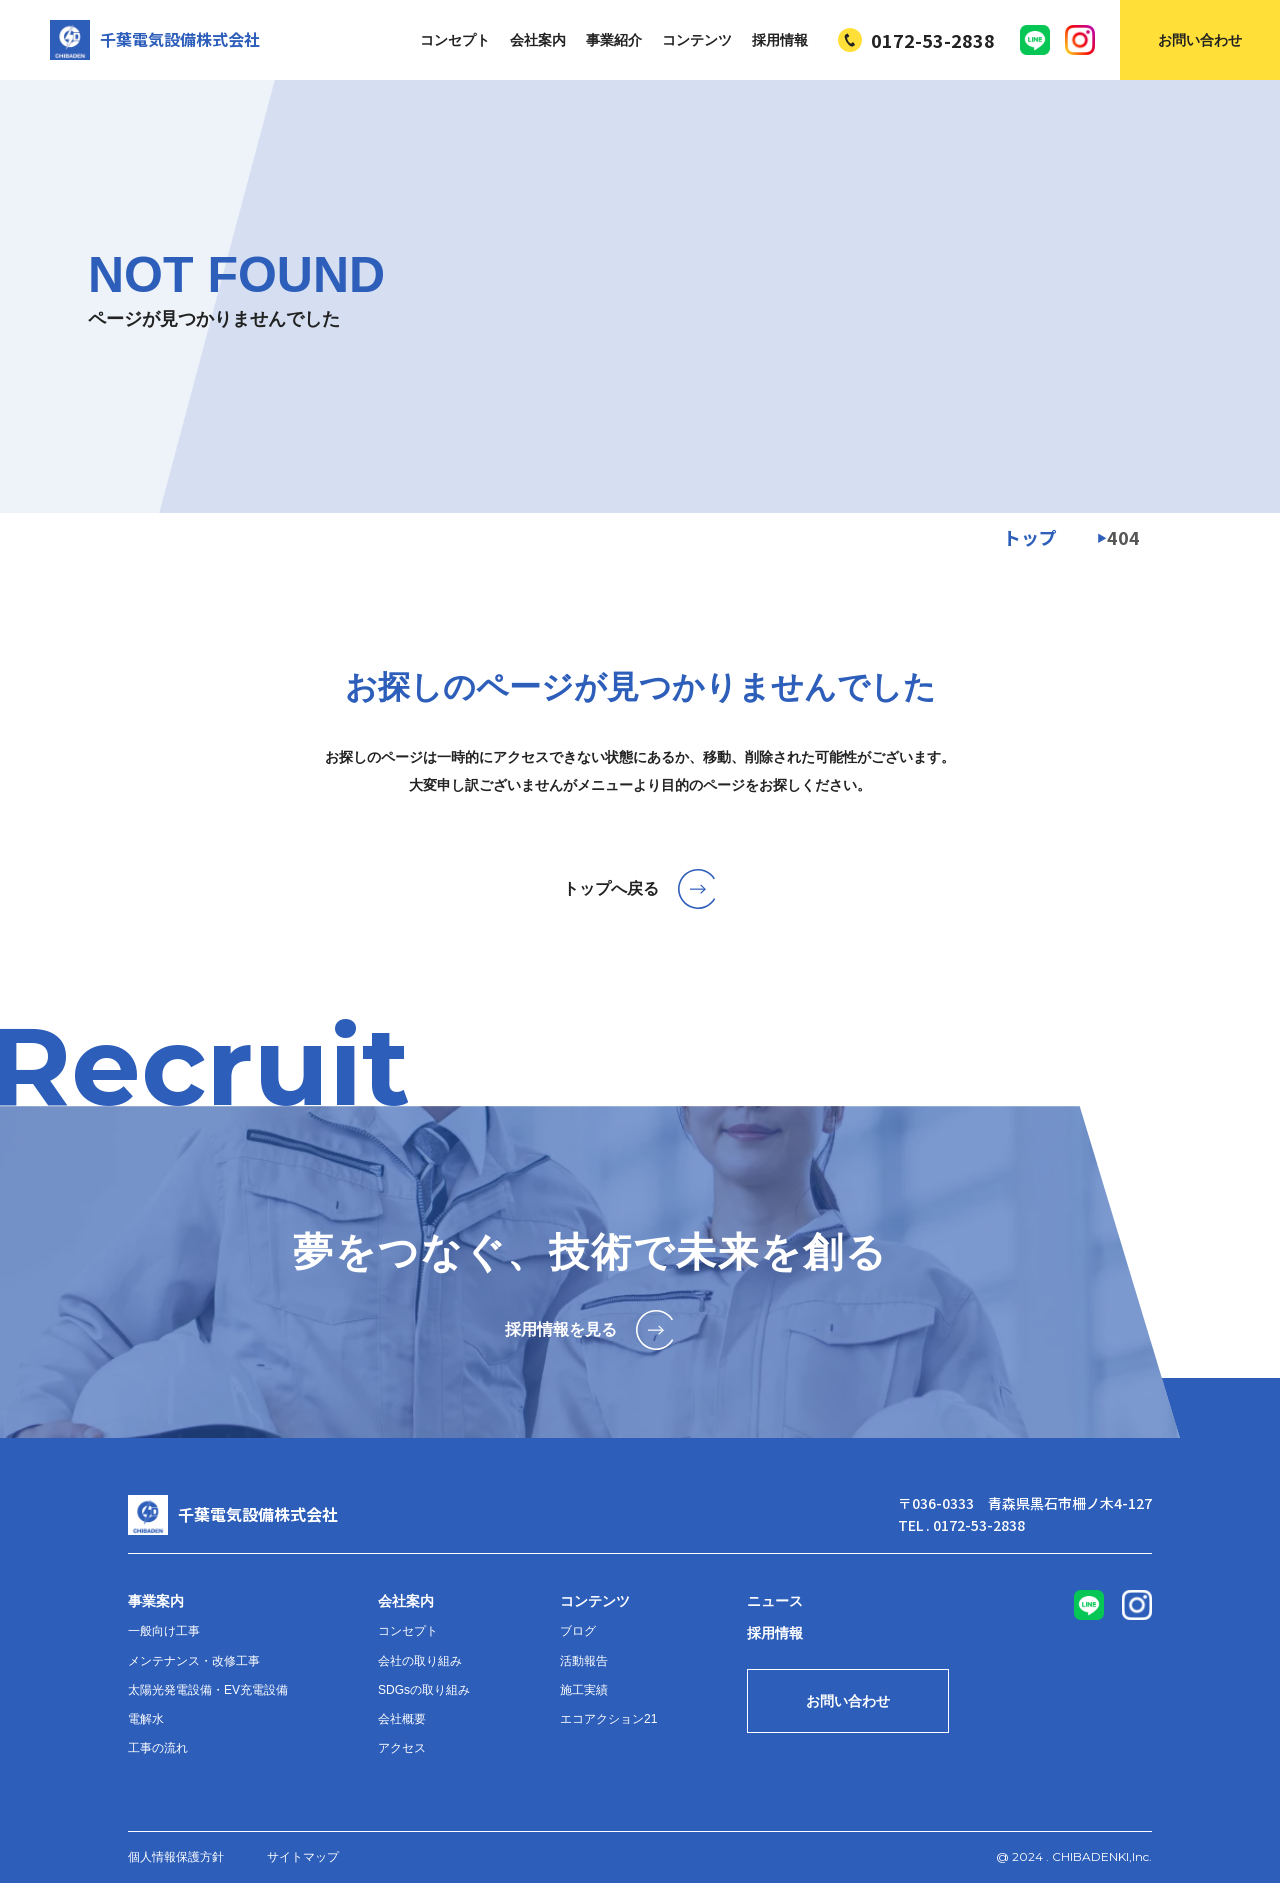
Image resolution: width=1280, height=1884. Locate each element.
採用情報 (780, 40)
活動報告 (584, 1661)
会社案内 (538, 40)
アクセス (402, 1748)
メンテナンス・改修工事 (194, 1661)
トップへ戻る (640, 889)
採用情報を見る (590, 1330)
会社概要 (402, 1719)
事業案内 (156, 1601)
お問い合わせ (1200, 40)
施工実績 (584, 1690)
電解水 (146, 1719)
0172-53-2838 (916, 40)
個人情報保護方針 (176, 1857)
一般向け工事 (164, 1631)
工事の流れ (158, 1748)
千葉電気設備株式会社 (155, 40)
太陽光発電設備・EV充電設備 (208, 1690)
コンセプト (455, 40)
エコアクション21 (608, 1719)
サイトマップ (303, 1857)
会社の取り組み (420, 1661)
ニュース (775, 1601)
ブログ (578, 1631)
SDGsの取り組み (424, 1690)
